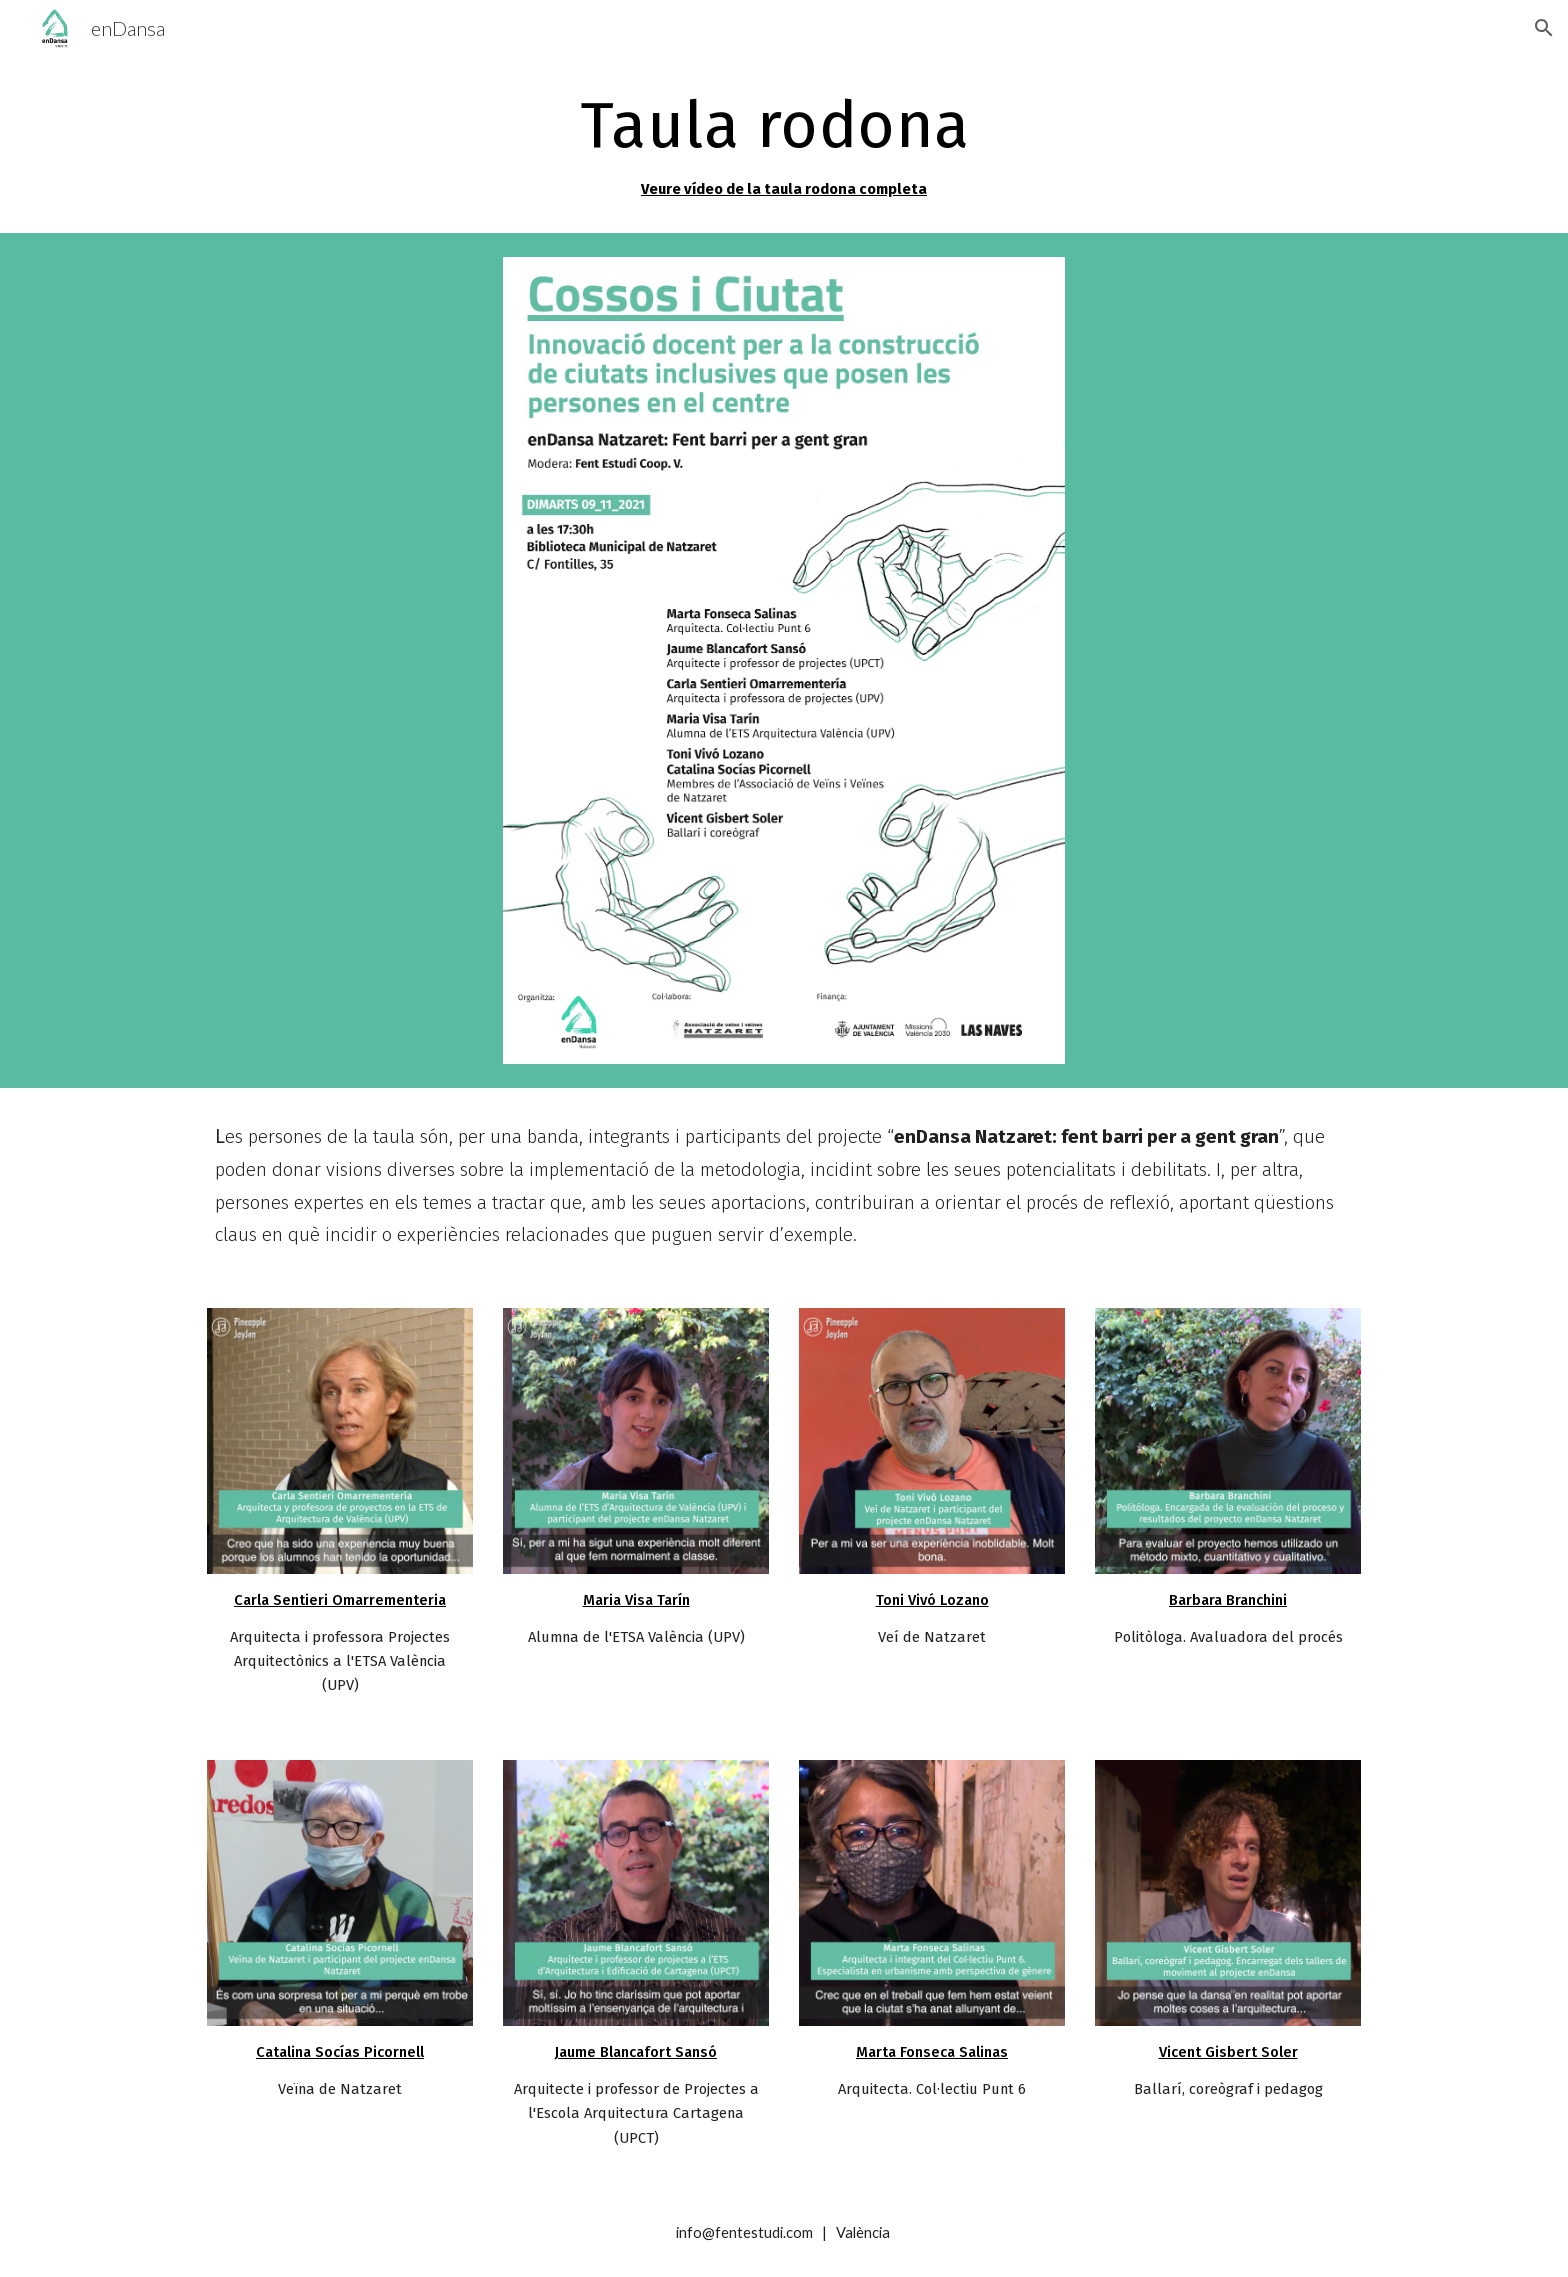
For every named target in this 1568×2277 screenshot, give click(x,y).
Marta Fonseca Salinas (932, 2052)
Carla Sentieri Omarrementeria (340, 1600)
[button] (1544, 28)
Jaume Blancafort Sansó (636, 2052)
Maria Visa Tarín (636, 1600)
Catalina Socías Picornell (340, 2052)
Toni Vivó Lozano (932, 1600)
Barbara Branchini (1228, 1600)
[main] (784, 144)
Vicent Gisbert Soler (1228, 2052)
